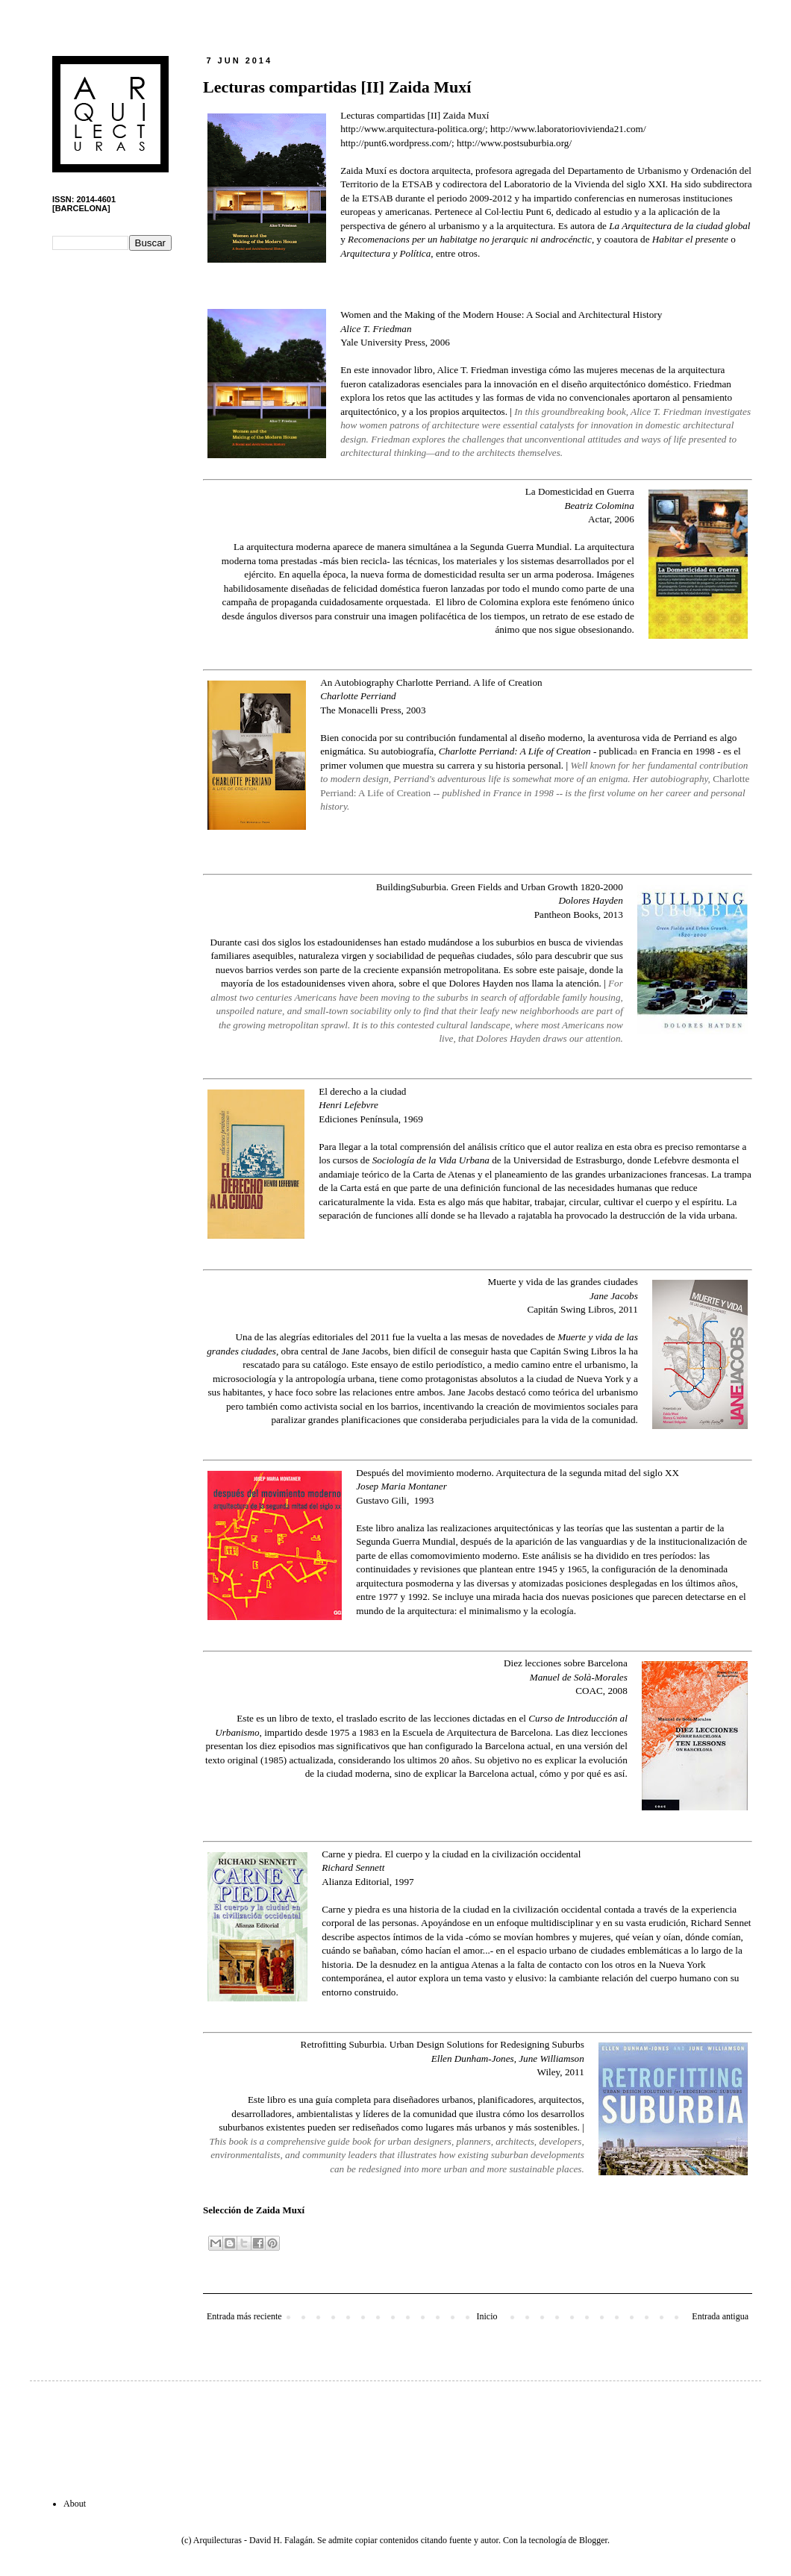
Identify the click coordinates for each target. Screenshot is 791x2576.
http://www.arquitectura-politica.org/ (412, 128)
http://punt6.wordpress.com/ (395, 143)
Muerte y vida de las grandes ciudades (562, 1281)
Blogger (593, 2540)
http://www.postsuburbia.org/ (514, 143)
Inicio (486, 2316)
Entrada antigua (720, 2316)
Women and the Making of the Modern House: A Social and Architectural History (501, 314)
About (74, 2503)
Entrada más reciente (244, 2316)
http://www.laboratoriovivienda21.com (566, 128)
